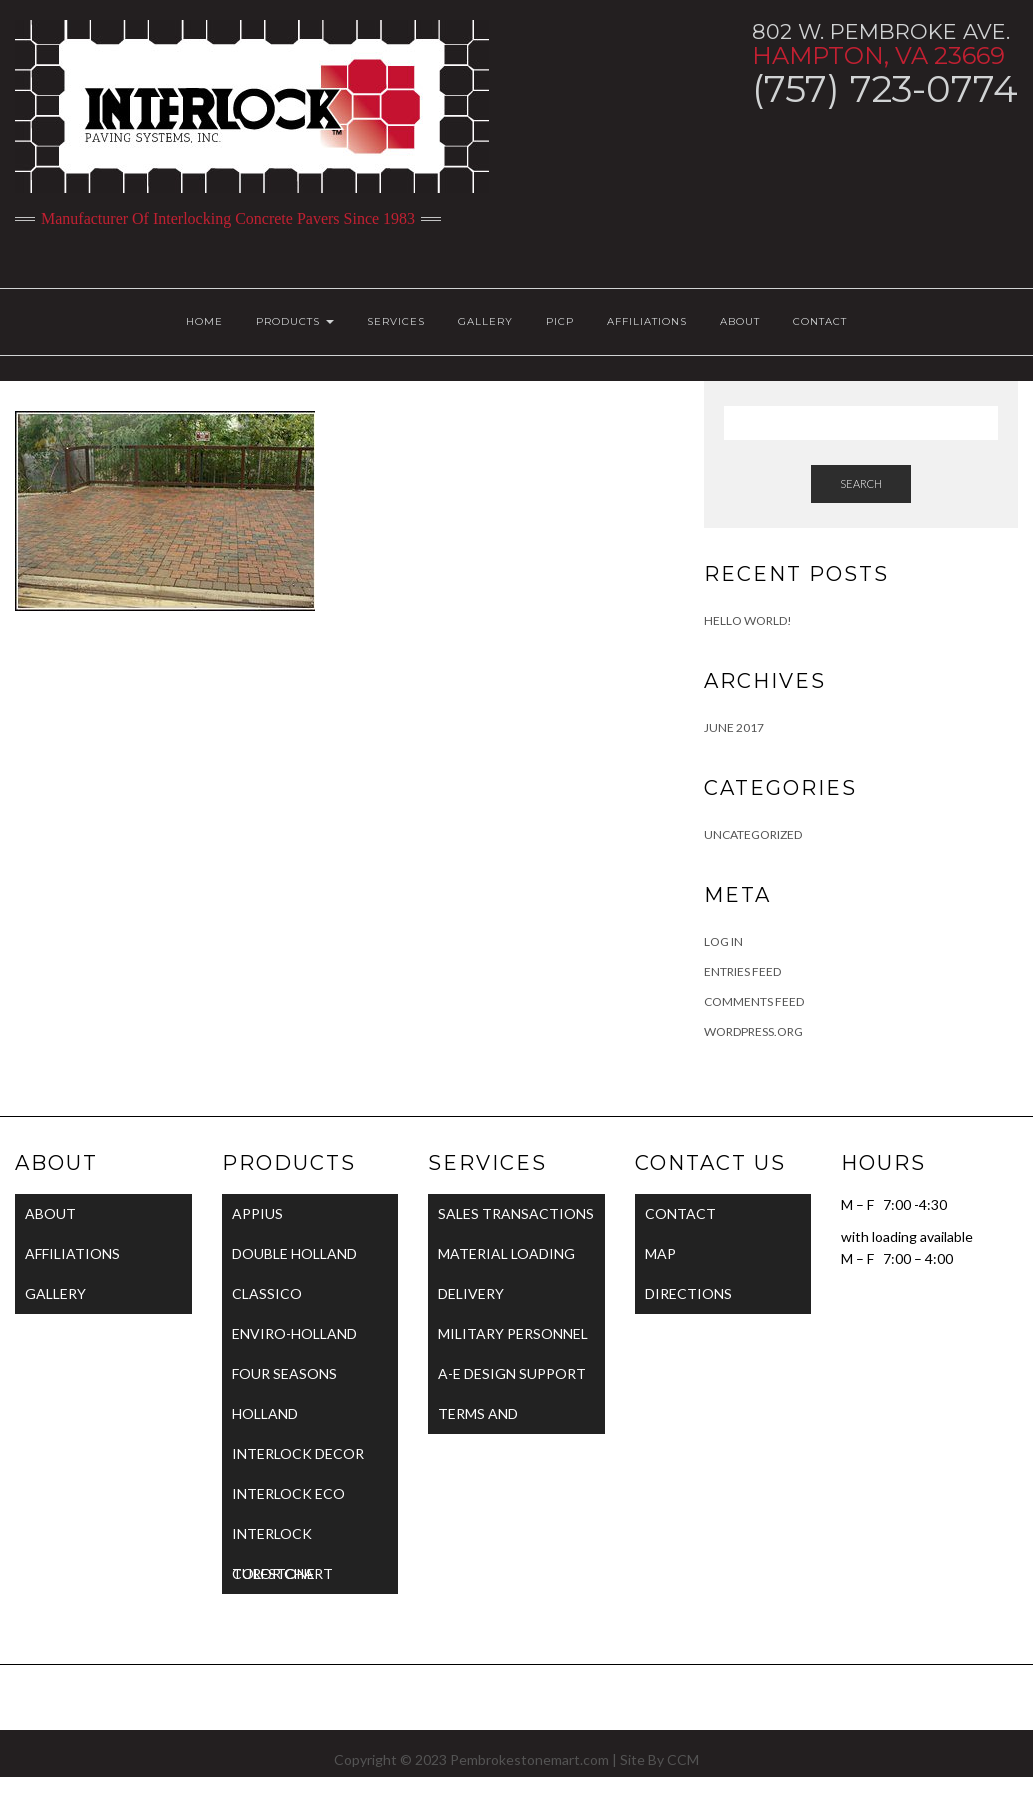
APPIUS (257, 1213)
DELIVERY (471, 1293)
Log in (723, 941)
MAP (660, 1253)
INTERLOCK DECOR (298, 1453)
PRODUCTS (295, 321)
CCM (683, 1759)
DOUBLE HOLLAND (294, 1253)
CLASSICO (267, 1293)
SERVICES (396, 321)
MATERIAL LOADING (506, 1253)
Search (861, 483)
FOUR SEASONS (284, 1373)
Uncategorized (753, 834)
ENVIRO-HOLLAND (294, 1333)
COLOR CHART (282, 1573)
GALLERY (485, 321)
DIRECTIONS (688, 1293)
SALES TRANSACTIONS (516, 1213)
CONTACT (820, 321)
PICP (560, 321)
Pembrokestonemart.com (529, 1759)
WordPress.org (753, 1031)
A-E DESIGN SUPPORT (512, 1373)
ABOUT (740, 321)
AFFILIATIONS (647, 321)
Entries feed (742, 971)
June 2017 (734, 727)
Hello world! (748, 620)
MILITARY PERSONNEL (513, 1333)
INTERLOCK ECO (288, 1493)
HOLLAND (265, 1413)
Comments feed (754, 1001)
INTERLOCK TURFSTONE (273, 1539)
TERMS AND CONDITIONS (484, 1419)
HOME (204, 321)
